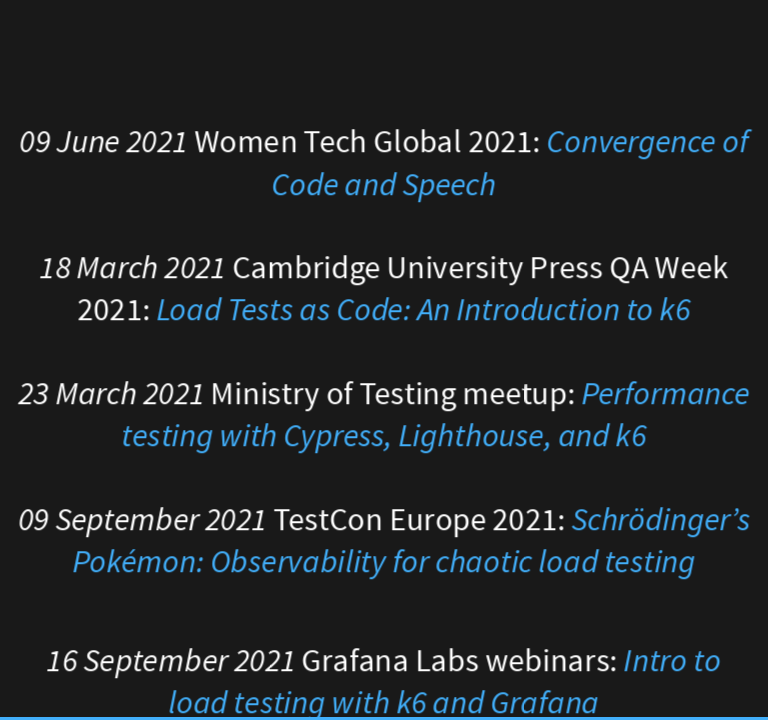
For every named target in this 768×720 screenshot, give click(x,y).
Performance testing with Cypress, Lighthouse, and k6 (436, 414)
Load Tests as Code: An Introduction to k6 (423, 310)
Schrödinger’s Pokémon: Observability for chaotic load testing (411, 540)
